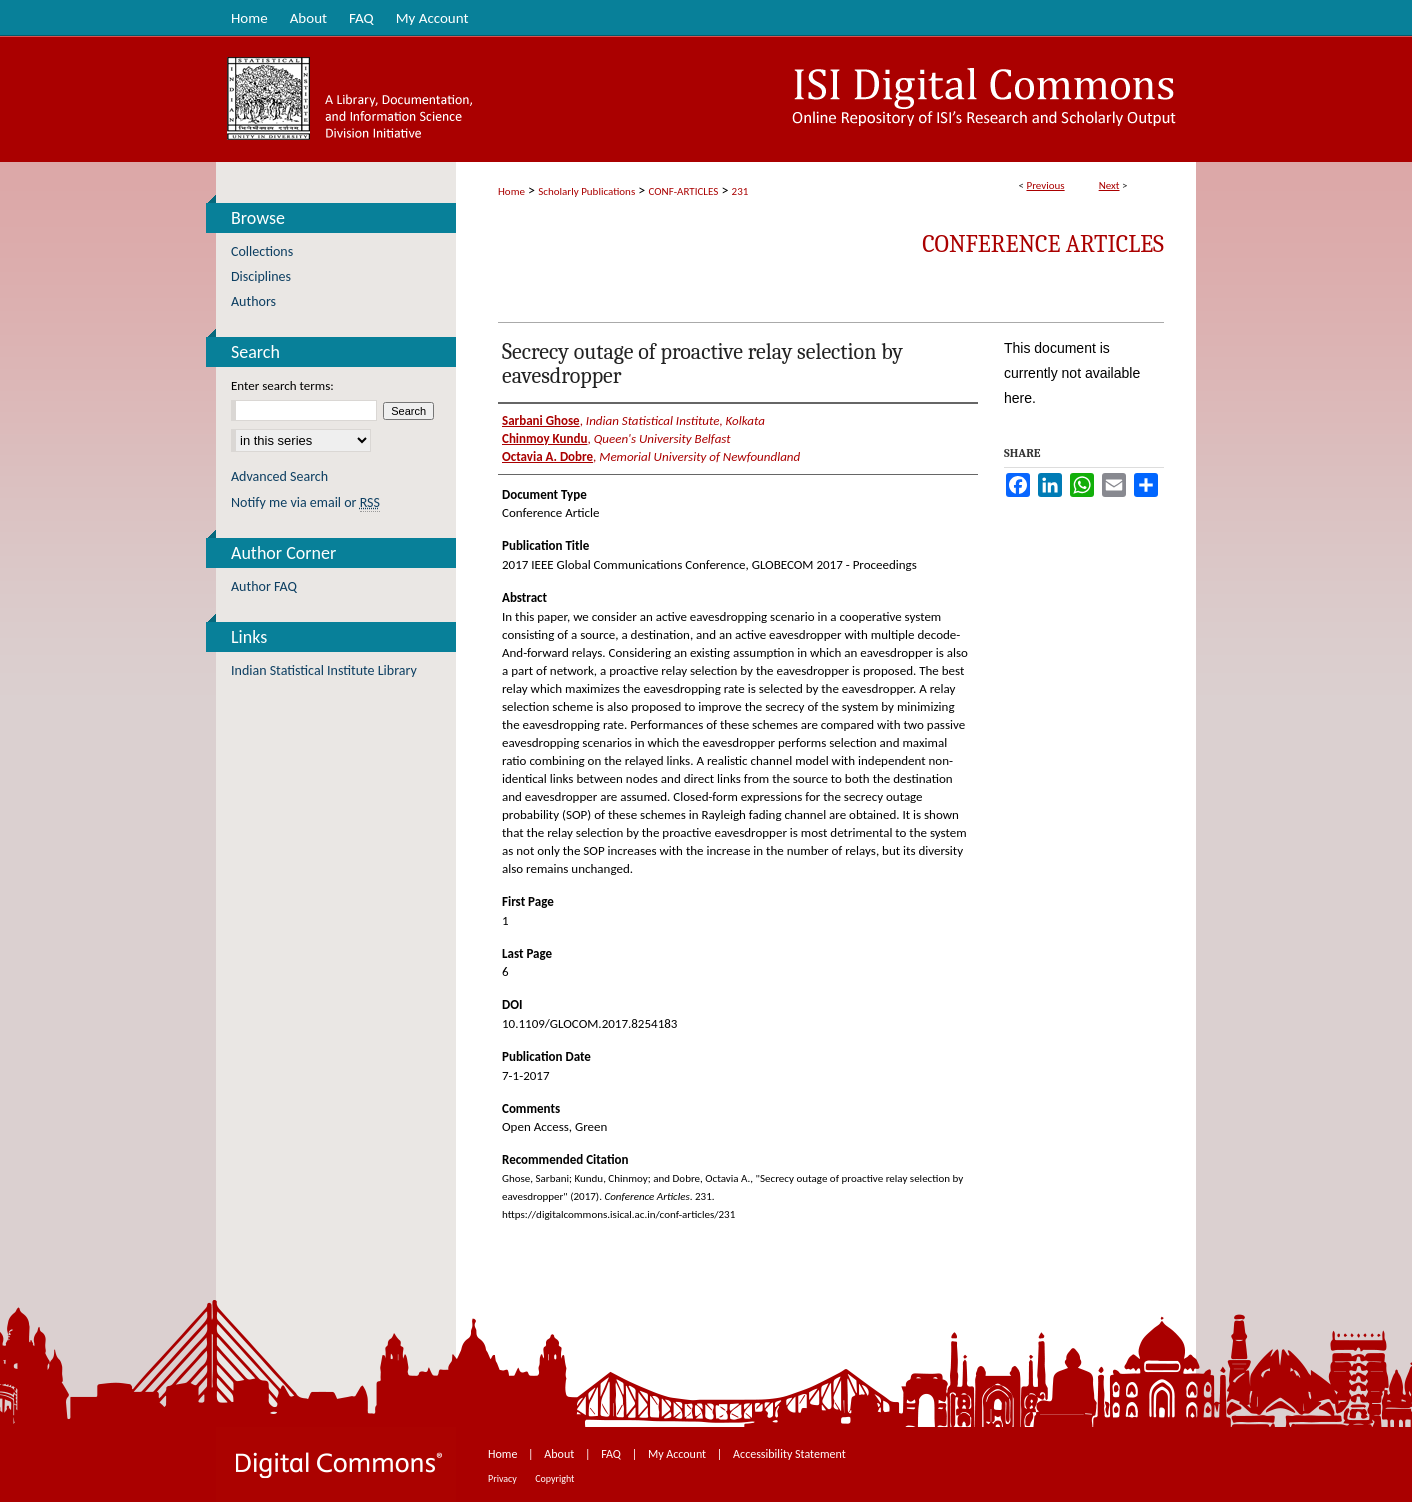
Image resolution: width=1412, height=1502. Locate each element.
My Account (678, 1454)
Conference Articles (1043, 244)
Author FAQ (264, 586)
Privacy (503, 1478)
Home (511, 191)
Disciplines (261, 276)
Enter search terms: (282, 385)
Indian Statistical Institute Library (324, 670)
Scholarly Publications (586, 191)
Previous (1045, 185)
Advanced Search (279, 476)
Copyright (554, 1478)
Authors (253, 301)
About (560, 1454)
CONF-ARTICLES (684, 191)
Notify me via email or (305, 502)
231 (740, 191)
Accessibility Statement (789, 1454)
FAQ (612, 1454)
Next (1109, 185)
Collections (262, 251)
